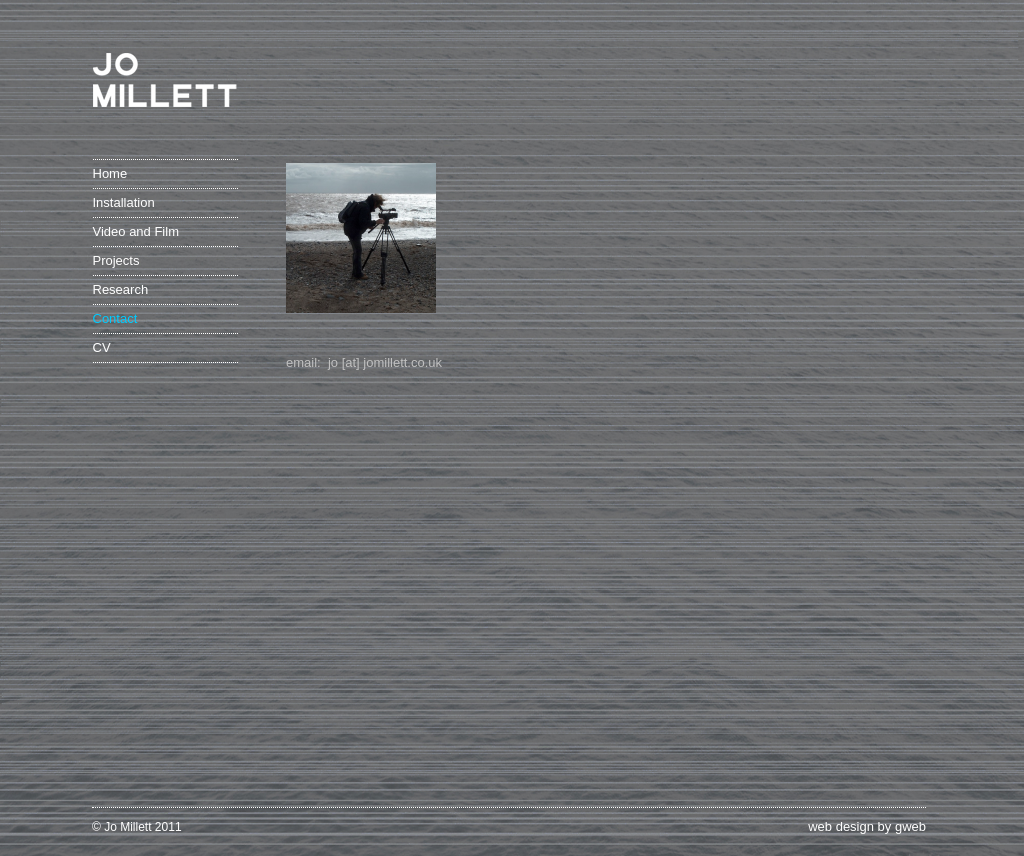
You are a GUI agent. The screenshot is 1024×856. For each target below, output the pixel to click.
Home (110, 173)
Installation (124, 202)
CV (102, 347)
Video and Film (136, 231)
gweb (910, 826)
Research (121, 289)
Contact (115, 318)
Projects (116, 260)
